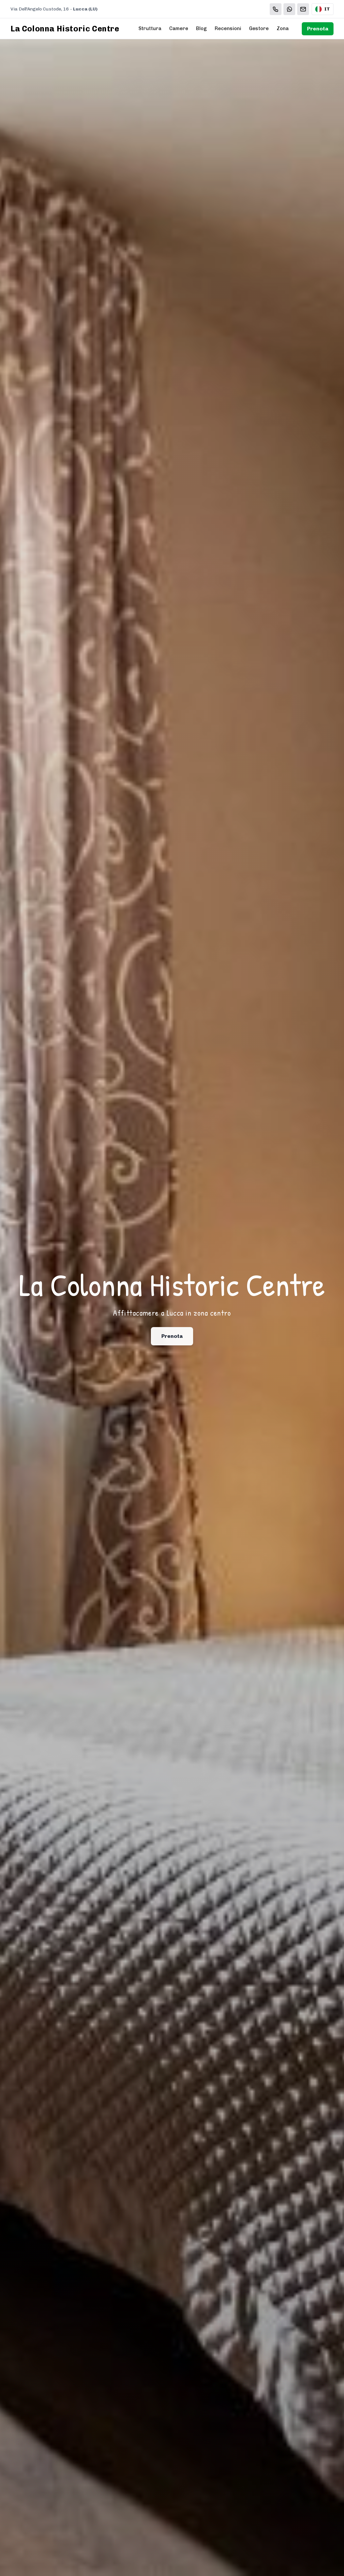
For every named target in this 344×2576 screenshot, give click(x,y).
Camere (178, 28)
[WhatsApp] (289, 9)
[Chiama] (275, 9)
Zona (283, 28)
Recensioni (228, 28)
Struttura (149, 28)
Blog (201, 28)
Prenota (317, 29)
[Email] (303, 9)
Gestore (259, 28)
